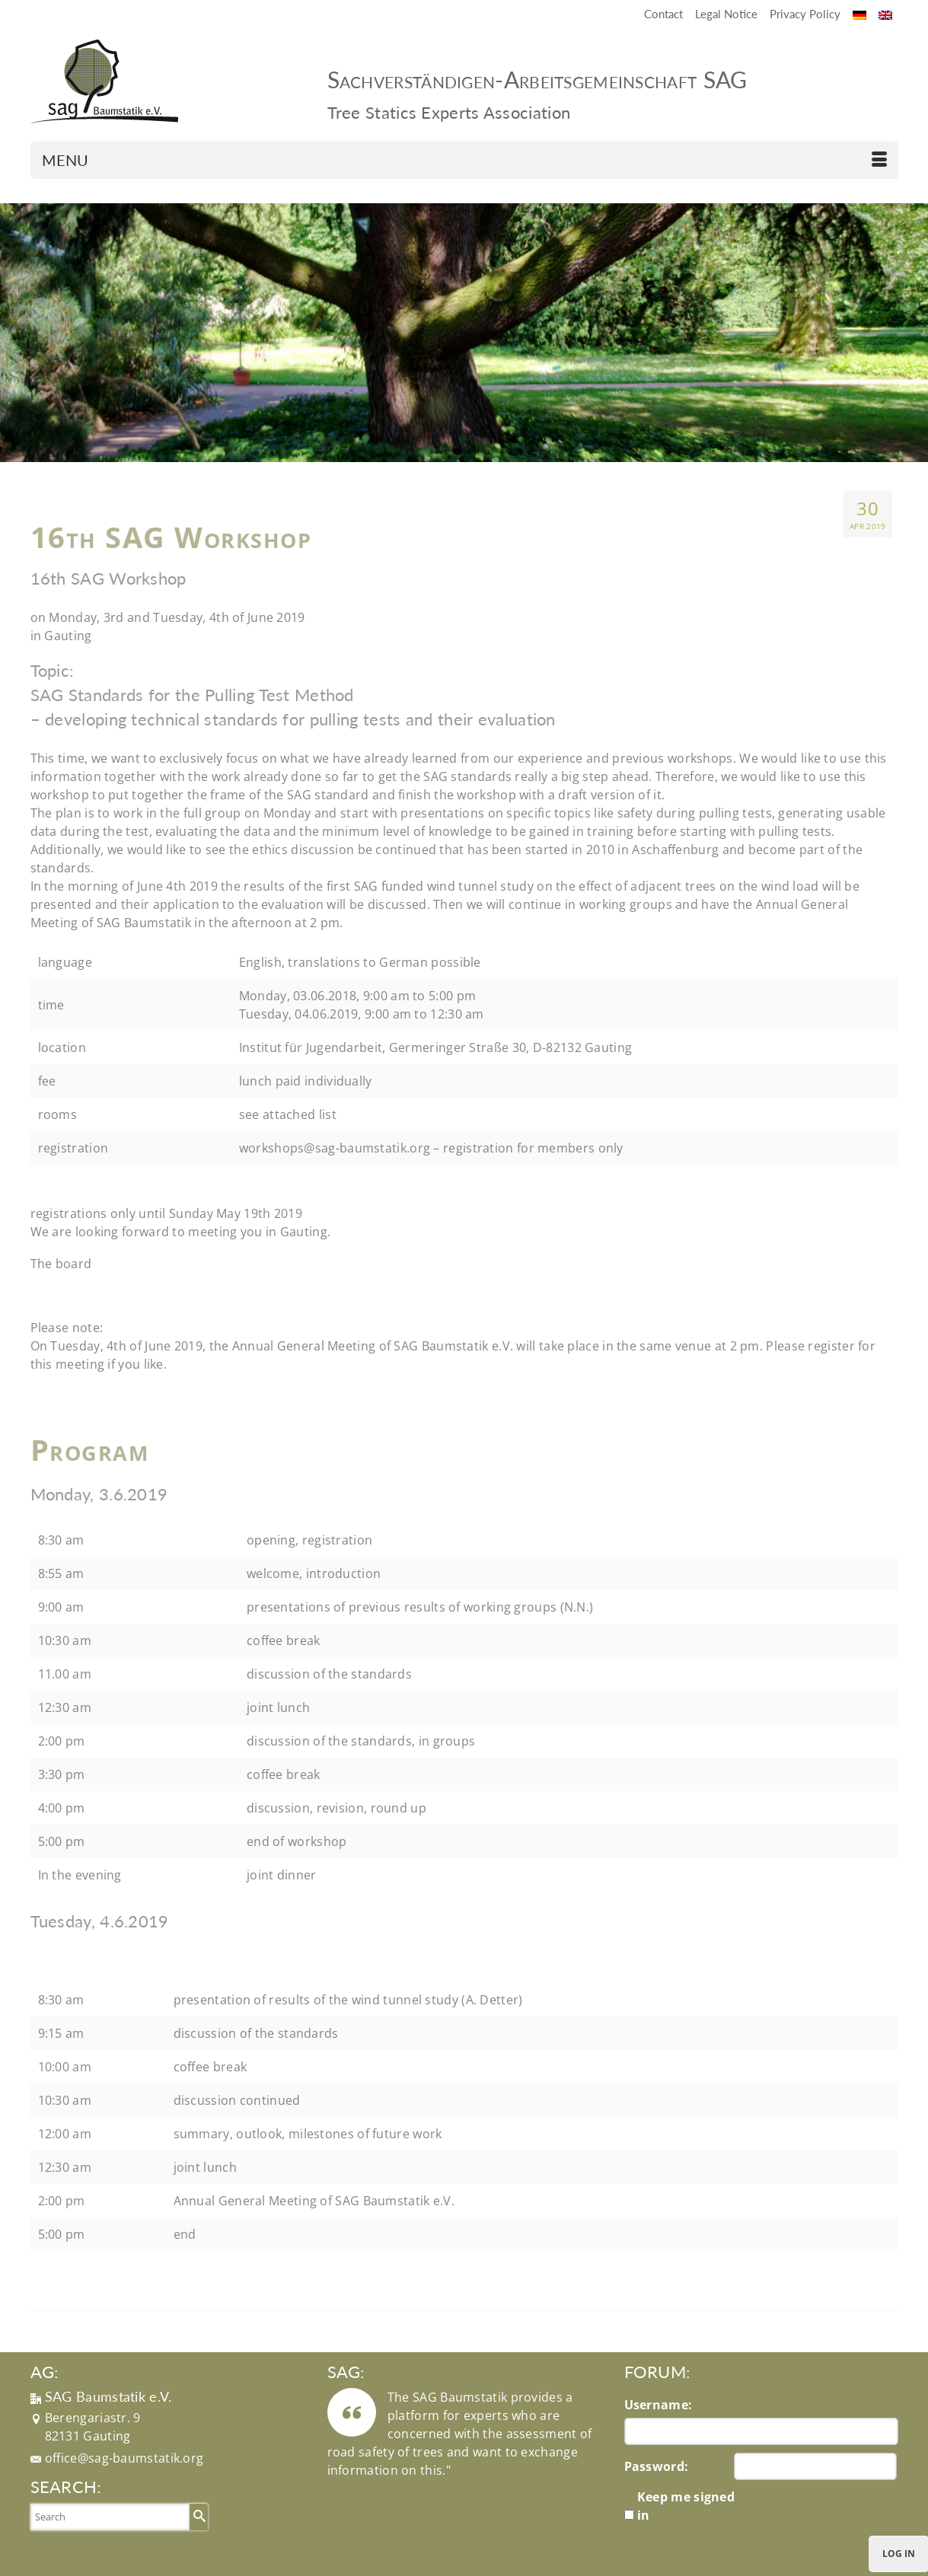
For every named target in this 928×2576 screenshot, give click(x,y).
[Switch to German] (859, 13)
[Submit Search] (197, 2516)
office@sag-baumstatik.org (124, 2458)
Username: (658, 2404)
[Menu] (464, 160)
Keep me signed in (686, 2505)
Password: (656, 2466)
